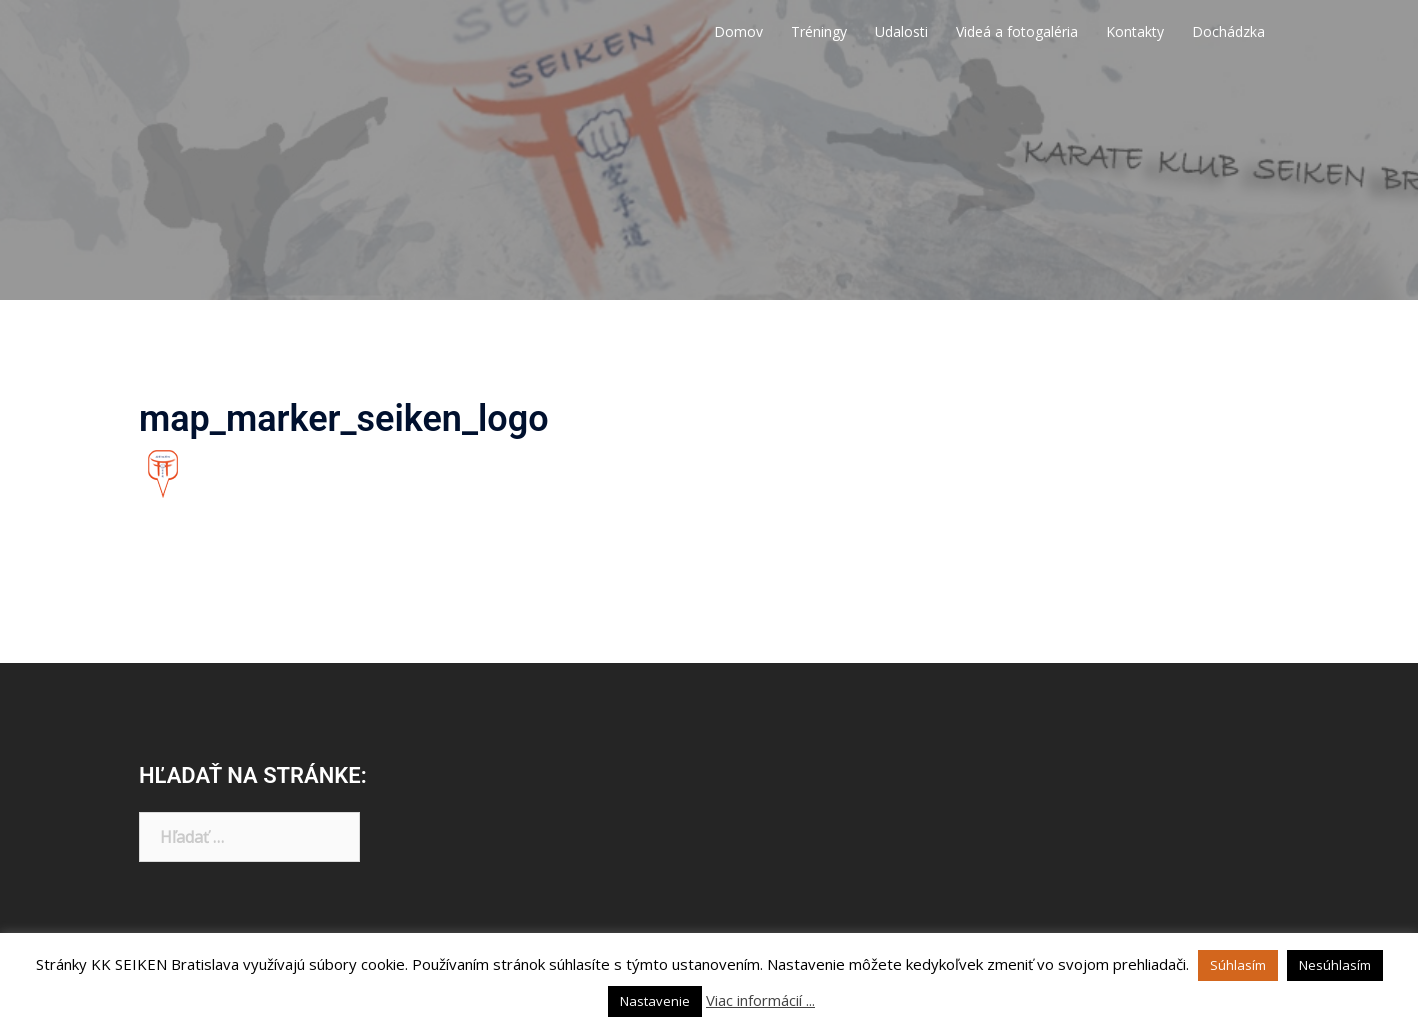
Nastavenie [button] (655, 1001)
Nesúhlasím (1335, 965)
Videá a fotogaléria (1017, 31)
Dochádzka (1228, 31)
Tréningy (819, 31)
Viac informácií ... (760, 1000)
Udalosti (901, 31)
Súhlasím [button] (1238, 965)
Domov (738, 31)
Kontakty (1135, 31)
